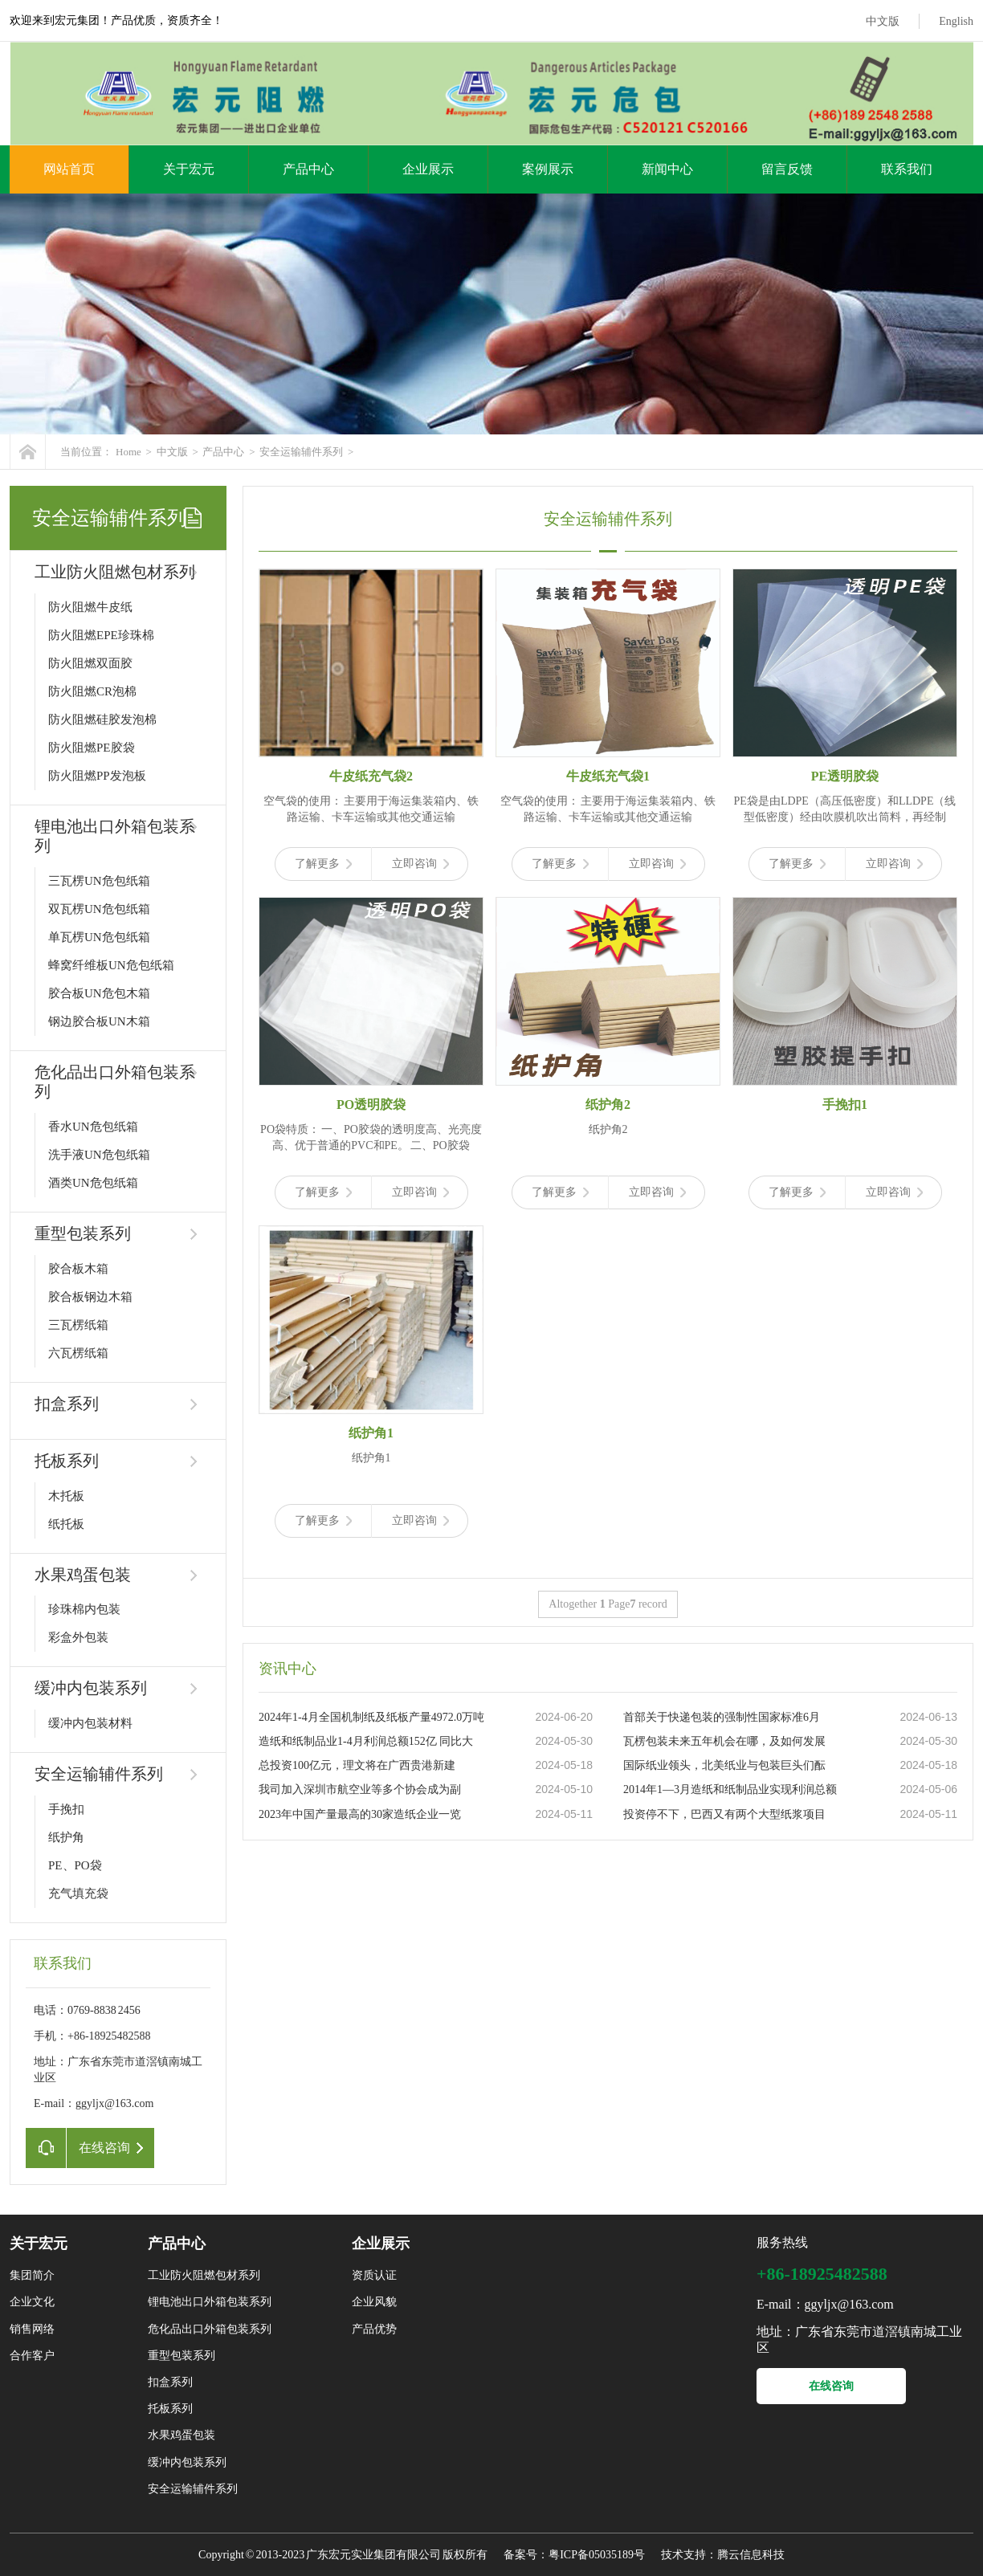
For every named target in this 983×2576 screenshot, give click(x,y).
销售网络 (32, 2329)
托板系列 (67, 1460)
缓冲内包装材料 (90, 1723)
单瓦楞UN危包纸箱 (99, 937)
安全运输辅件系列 (301, 452)
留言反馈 (787, 169)
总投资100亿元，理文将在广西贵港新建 (357, 1765)
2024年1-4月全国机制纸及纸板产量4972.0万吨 (371, 1717)
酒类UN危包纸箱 (93, 1182)
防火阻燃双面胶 (90, 663)
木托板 (66, 1496)
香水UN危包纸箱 (93, 1126)
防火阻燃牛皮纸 (90, 607)
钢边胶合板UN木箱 (99, 1021)
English (956, 21)
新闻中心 (667, 169)
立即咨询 (420, 864)
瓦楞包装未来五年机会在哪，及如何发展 (724, 1741)
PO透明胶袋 (371, 1104)
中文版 (882, 21)
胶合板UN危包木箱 (99, 993)
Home (128, 452)
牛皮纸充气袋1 (608, 776)
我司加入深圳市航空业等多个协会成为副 (360, 1789)
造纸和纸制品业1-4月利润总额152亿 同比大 (366, 1741)
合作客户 (32, 2356)
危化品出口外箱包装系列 (209, 2329)
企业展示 (428, 169)
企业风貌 (374, 2302)
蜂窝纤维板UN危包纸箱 (111, 965)
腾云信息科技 (751, 2555)
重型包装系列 (83, 1233)
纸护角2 (607, 1104)
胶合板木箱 (78, 1268)
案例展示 (547, 169)
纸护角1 (371, 1433)
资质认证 (374, 2275)
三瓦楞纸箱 (78, 1325)
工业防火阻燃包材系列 (115, 572)
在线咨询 (831, 2386)
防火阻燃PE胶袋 (91, 747)
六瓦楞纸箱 (78, 1353)
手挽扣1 (844, 1104)
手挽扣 (66, 1809)
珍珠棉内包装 (84, 1609)
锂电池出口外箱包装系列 (209, 2302)
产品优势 (374, 2329)
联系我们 (906, 169)
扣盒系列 (67, 1403)
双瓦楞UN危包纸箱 (99, 909)
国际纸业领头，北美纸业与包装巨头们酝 (724, 1765)
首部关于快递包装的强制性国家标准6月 (721, 1717)
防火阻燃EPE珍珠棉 (101, 635)
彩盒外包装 (78, 1637)
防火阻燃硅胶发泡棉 (102, 719)
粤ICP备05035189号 (597, 2555)
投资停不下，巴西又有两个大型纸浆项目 (724, 1814)
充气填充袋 (78, 1893)
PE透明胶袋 (845, 776)
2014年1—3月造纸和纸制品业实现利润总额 (730, 1789)
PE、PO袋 (75, 1865)
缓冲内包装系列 (91, 1688)
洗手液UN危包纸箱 (99, 1154)
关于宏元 (188, 169)
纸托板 (66, 1524)
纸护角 (66, 1837)
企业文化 (32, 2302)
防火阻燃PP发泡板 (97, 775)
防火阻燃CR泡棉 (92, 691)
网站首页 (69, 169)
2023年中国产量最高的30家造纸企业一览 (360, 1814)
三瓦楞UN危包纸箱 (99, 880)
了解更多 (323, 864)
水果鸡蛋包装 (83, 1575)
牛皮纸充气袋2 (371, 776)
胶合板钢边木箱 (90, 1296)
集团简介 (32, 2275)
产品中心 (308, 169)
